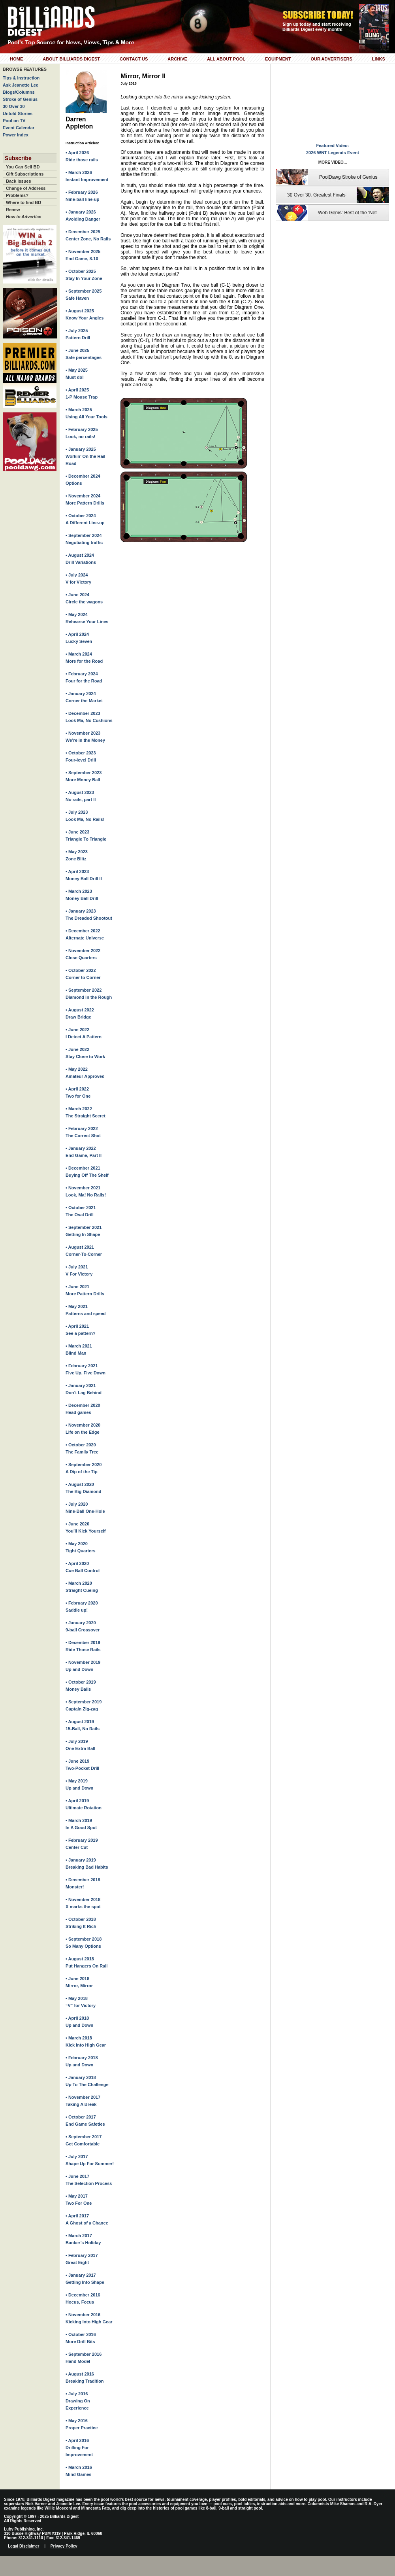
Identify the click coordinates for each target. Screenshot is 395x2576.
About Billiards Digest (71, 59)
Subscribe (18, 158)
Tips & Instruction (21, 78)
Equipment (278, 59)
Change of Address (25, 188)
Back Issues (18, 181)
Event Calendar (18, 127)
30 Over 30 (14, 106)
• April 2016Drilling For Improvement (79, 2447)
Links (378, 59)
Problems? (17, 195)
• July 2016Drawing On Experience (78, 2400)
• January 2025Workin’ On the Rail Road (85, 456)
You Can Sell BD (23, 166)
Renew (13, 209)
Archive (177, 59)
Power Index (15, 134)
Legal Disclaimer (23, 2546)
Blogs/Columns (19, 92)
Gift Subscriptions (24, 174)
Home (16, 59)
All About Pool (226, 59)
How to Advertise (23, 216)
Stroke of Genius (20, 99)
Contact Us (134, 59)
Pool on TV (14, 120)
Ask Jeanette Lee (20, 85)
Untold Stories (17, 113)
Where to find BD (23, 202)
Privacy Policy (64, 2546)
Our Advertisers (331, 59)
